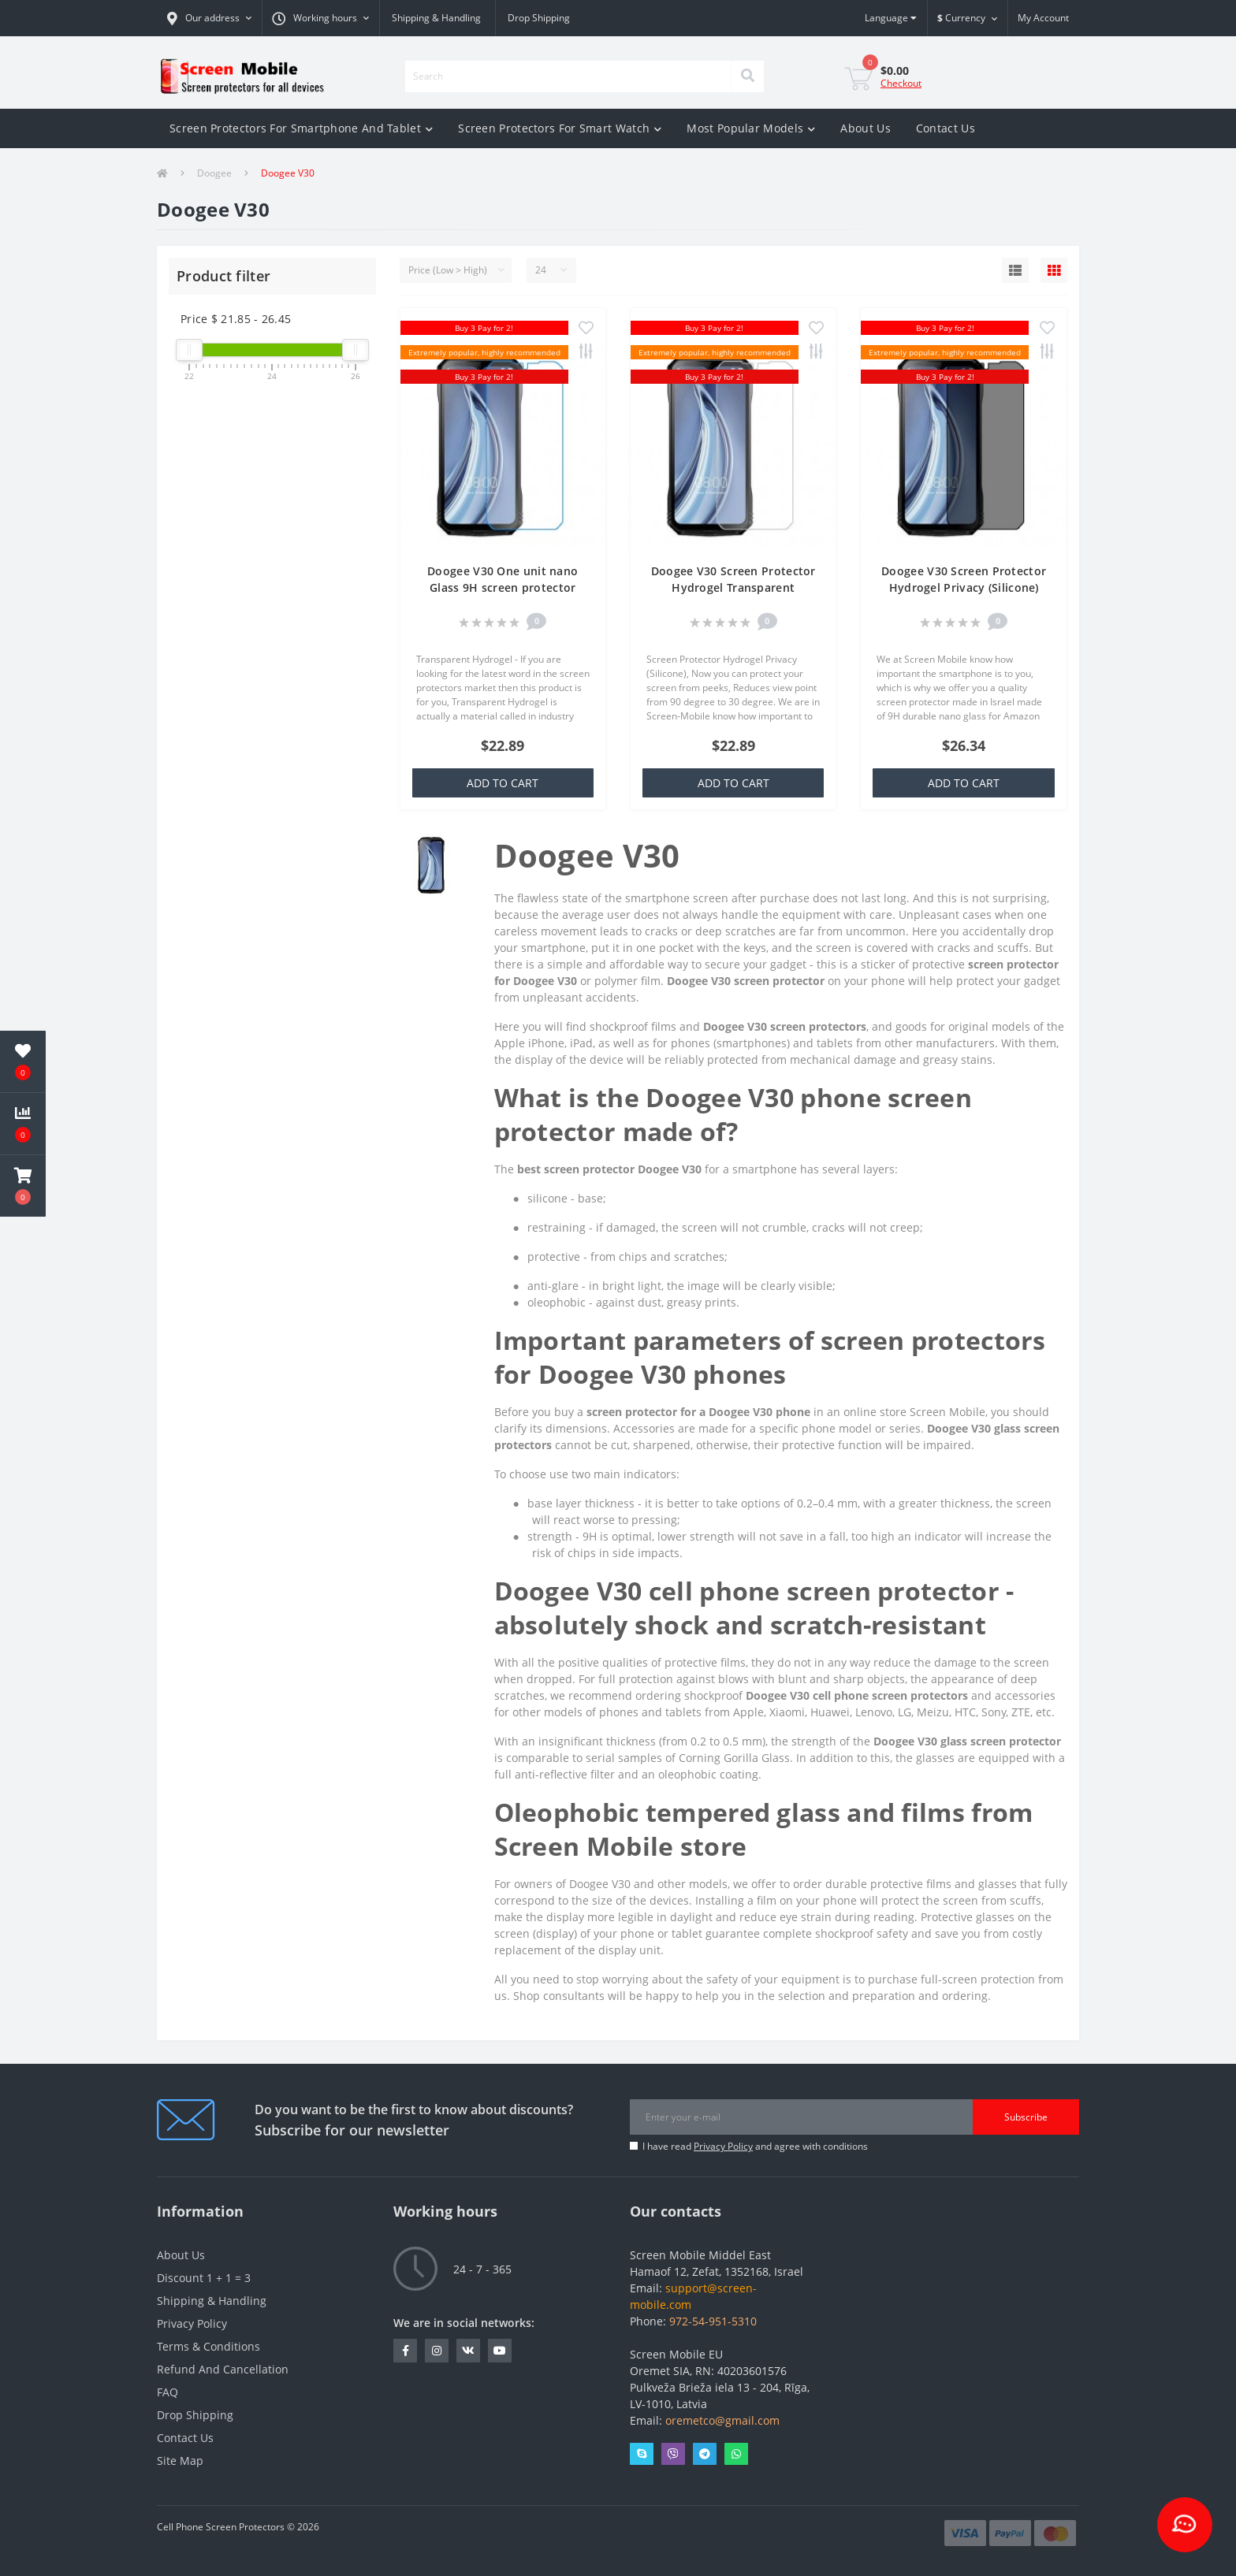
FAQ (167, 2392)
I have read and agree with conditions (755, 2146)
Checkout (900, 83)
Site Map (180, 2460)
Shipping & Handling (436, 17)
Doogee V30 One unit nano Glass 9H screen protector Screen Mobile (502, 587)
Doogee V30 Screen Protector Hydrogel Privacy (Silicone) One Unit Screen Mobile (963, 587)
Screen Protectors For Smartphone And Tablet (301, 128)
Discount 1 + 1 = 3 (204, 2277)
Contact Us (945, 128)
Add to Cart (502, 782)
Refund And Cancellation (223, 2369)
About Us (865, 128)
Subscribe (1026, 2117)
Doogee (214, 173)
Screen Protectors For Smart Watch (559, 128)
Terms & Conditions (208, 2346)
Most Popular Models (751, 128)
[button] (209, 18)
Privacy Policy (723, 2146)
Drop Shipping (539, 17)
